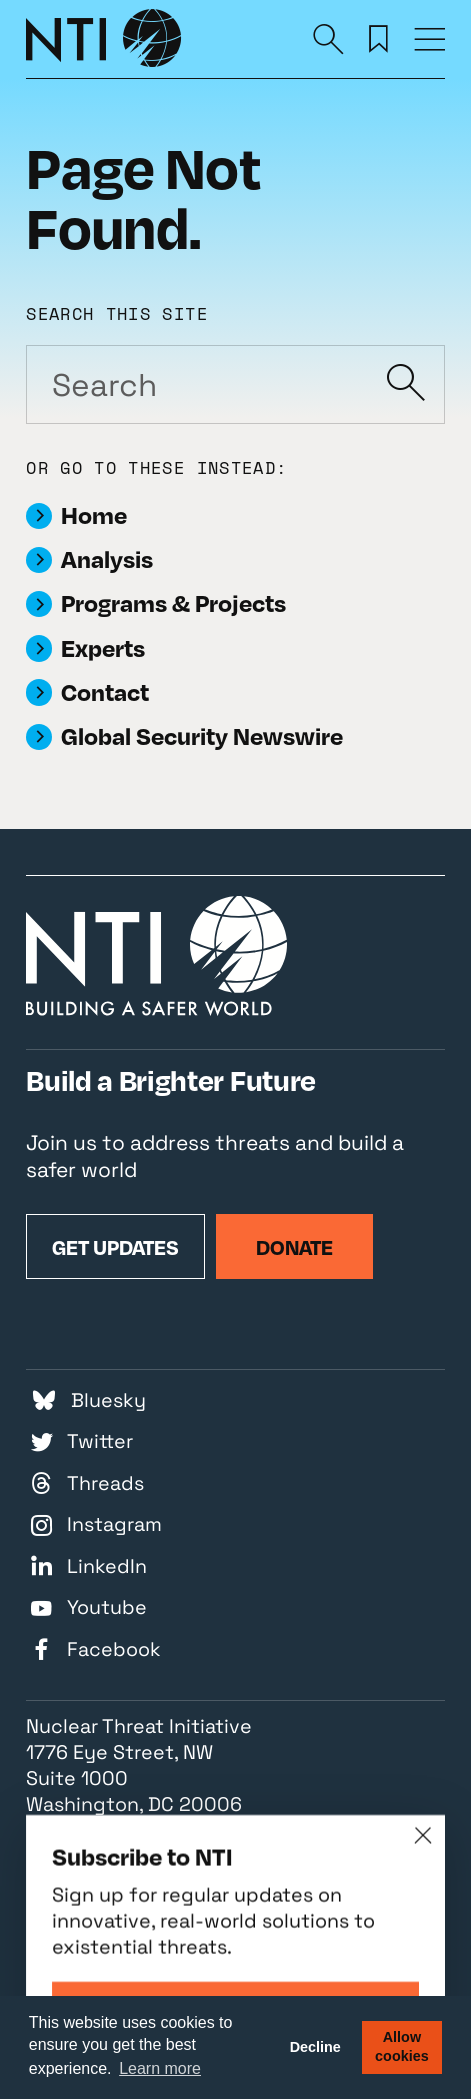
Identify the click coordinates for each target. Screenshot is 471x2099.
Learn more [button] (160, 2068)
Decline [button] (315, 2047)
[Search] (328, 38)
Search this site (117, 313)
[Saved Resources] (378, 38)
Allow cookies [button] (402, 2046)
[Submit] (405, 384)
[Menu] (429, 38)
